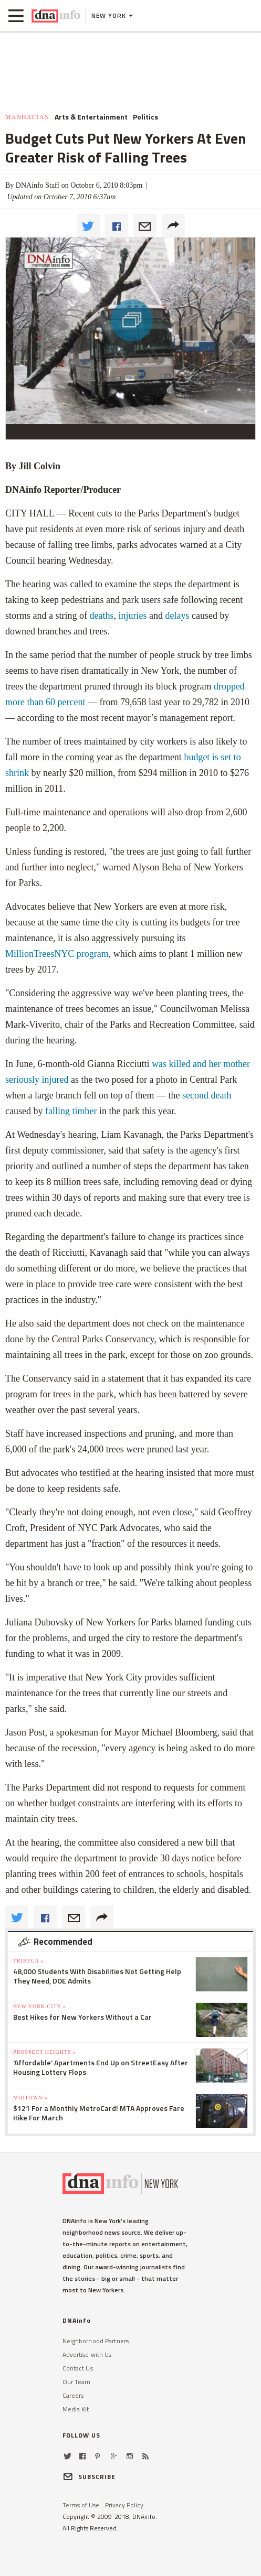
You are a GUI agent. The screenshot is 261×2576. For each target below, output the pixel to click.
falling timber (71, 1111)
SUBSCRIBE (89, 2477)
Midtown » (30, 2097)
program (57, 954)
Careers (73, 2395)
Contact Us (77, 2368)
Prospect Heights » (44, 2052)
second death (206, 1095)
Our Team (76, 2382)
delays (177, 615)
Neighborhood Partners (95, 2341)
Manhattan (27, 117)
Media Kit (75, 2409)
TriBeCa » (28, 1961)
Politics (145, 117)
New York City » (39, 2006)
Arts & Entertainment (91, 117)
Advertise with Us (87, 2354)
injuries (132, 615)
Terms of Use (80, 2505)
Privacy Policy (124, 2505)
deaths (101, 615)
